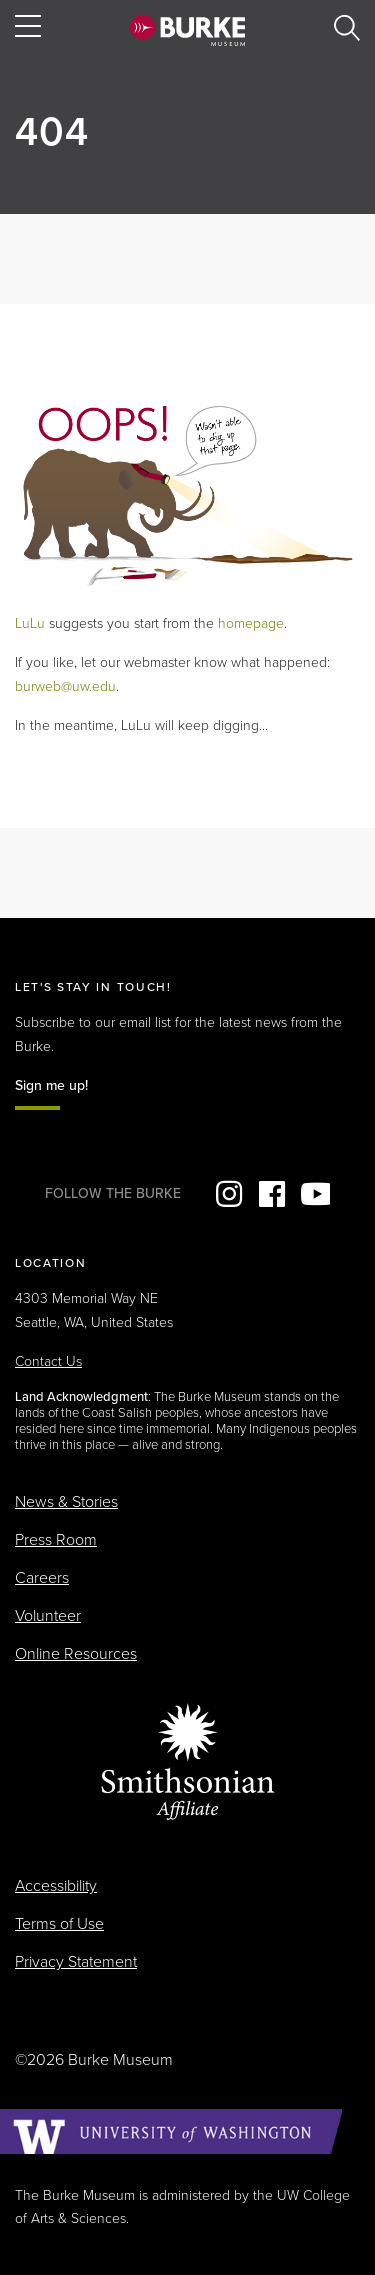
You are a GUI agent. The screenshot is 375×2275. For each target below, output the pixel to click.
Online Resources (76, 1654)
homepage (251, 623)
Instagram (229, 1194)
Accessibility (56, 1886)
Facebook (272, 1194)
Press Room (56, 1540)
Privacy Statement (76, 1962)
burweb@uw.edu (65, 686)
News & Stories (66, 1502)
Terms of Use (59, 1924)
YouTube (315, 1194)
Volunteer (48, 1616)
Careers (42, 1578)
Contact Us (48, 1361)
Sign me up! (51, 1085)
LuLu (30, 623)
